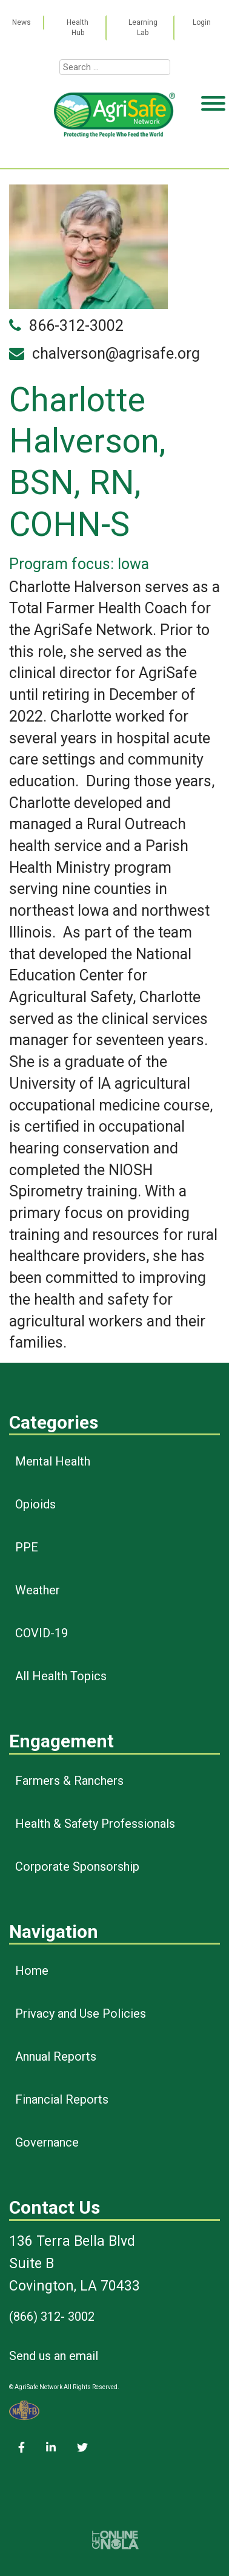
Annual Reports (55, 2056)
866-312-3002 (76, 325)
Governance (47, 2142)
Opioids (35, 1504)
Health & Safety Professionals (95, 1823)
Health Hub (77, 27)
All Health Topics (61, 1676)
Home (31, 1970)
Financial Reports (61, 2099)
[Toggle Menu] (213, 150)
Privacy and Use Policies (80, 2013)
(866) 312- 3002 (52, 2316)
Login (202, 22)
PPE (26, 1547)
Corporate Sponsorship (77, 1866)
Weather (37, 1590)
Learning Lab (143, 27)
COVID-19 (41, 1633)
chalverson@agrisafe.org (116, 353)
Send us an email (53, 2356)
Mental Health (52, 1461)
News (21, 22)
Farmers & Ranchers (69, 1780)
